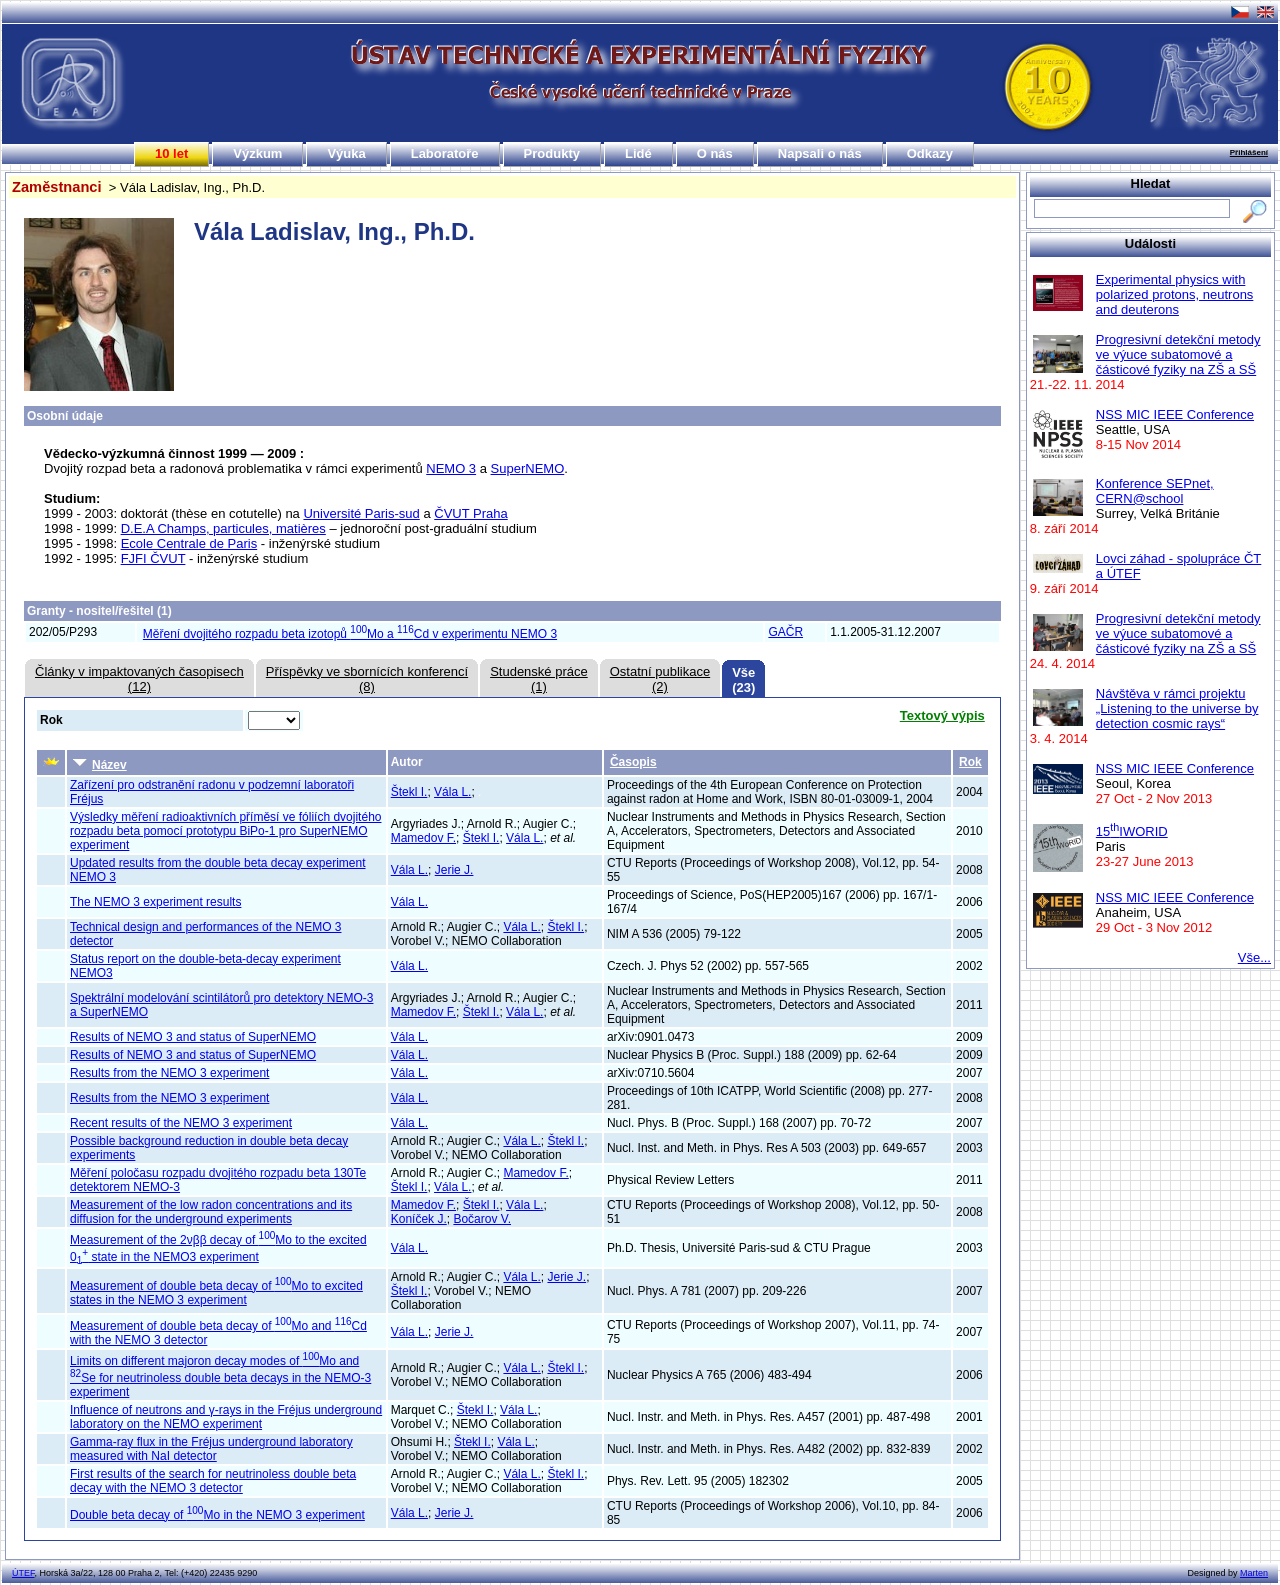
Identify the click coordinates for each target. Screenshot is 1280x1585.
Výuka (346, 153)
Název (100, 763)
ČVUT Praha (470, 513)
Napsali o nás (820, 153)
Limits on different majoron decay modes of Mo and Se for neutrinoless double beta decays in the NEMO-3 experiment (220, 1376)
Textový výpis (942, 715)
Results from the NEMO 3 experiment (169, 1073)
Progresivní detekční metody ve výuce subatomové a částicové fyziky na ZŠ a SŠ (1178, 354)
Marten (1254, 1573)
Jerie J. (454, 870)
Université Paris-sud (361, 513)
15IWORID (1132, 831)
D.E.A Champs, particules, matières (223, 528)
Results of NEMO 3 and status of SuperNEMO (193, 1037)
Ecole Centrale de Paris (189, 543)
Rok (970, 762)
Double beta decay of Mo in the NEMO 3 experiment (217, 1515)
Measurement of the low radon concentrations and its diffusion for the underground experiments (211, 1212)
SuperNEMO (528, 468)
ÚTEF (23, 1573)
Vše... (1254, 957)
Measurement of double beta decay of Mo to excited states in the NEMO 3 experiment (216, 1293)
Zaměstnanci (57, 187)
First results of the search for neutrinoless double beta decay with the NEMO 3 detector (213, 1481)
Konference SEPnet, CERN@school (1155, 491)
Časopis (633, 762)
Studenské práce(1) (539, 679)
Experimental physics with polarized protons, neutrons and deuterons (1175, 294)
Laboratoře (445, 153)
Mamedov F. (423, 838)
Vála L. (452, 792)
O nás (715, 153)
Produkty (552, 153)
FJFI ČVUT (153, 558)
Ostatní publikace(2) (660, 679)
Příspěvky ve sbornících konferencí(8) (367, 679)
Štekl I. (409, 792)
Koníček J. (419, 1219)
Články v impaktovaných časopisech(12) (139, 679)
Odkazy (930, 153)
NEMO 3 (451, 468)
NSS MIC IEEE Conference (1175, 414)
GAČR (785, 632)
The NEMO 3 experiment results (155, 902)
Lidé (638, 153)
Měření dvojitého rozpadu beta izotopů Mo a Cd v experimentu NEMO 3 (350, 634)
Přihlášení (1249, 152)
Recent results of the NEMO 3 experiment (181, 1123)
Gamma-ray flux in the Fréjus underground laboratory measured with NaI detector (211, 1449)
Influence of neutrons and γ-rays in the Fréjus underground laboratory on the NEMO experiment (226, 1417)
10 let (171, 153)
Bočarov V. (482, 1219)
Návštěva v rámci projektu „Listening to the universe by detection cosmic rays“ (1177, 708)
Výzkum (257, 153)
